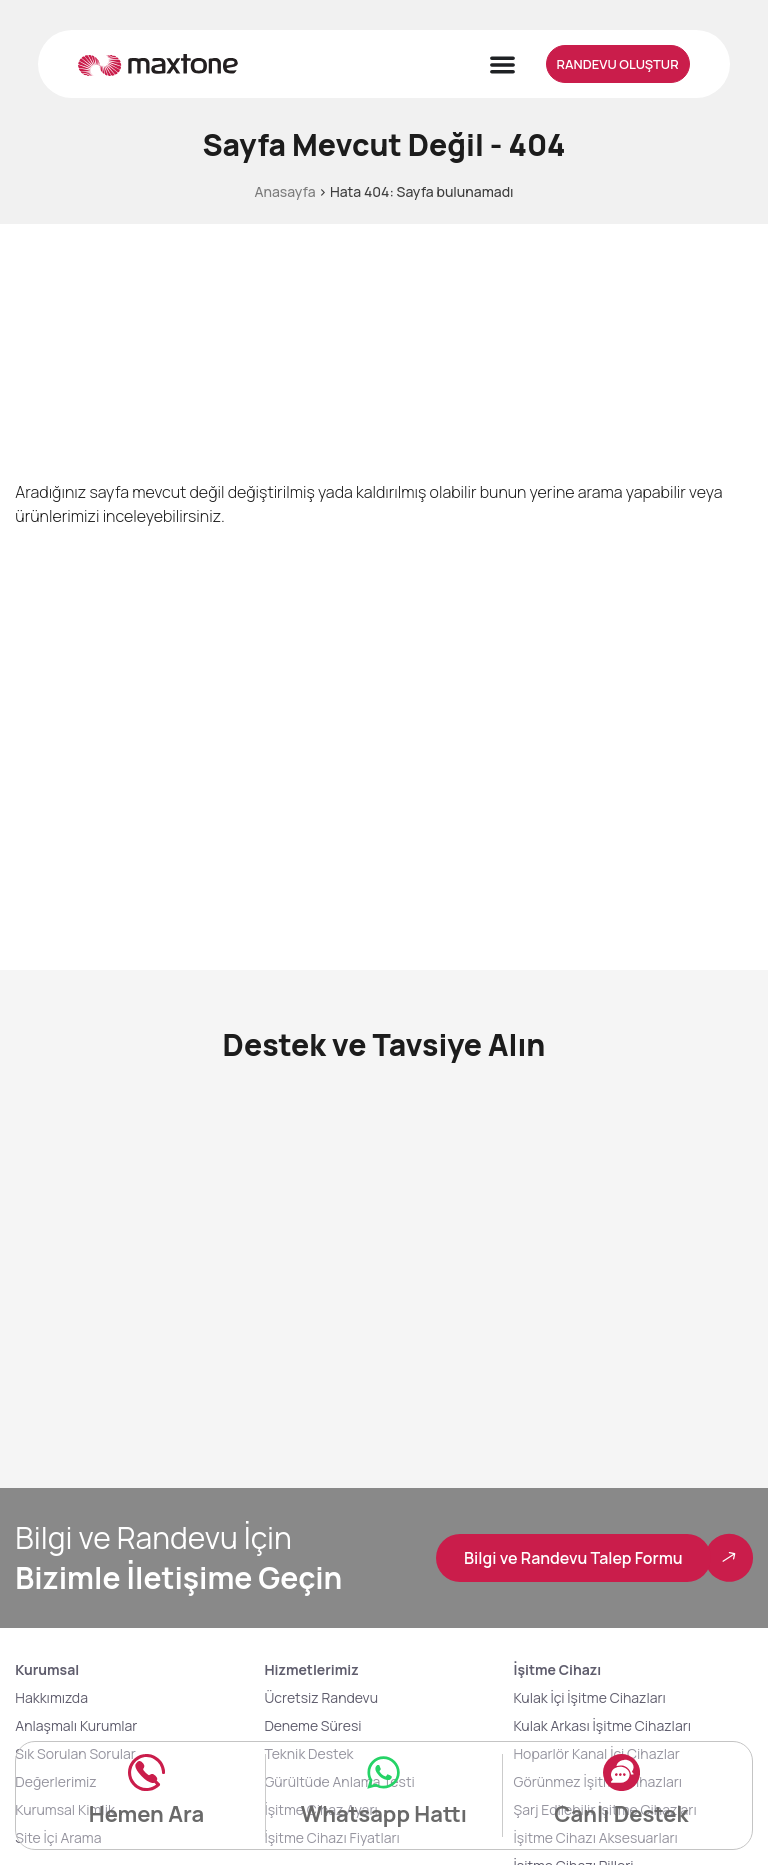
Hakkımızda (51, 1698)
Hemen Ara (146, 1814)
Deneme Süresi (312, 1726)
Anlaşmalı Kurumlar (76, 1726)
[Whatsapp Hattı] (384, 1769)
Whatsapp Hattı (384, 1814)
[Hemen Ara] (147, 1769)
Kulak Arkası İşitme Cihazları (602, 1726)
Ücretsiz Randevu (321, 1698)
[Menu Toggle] (502, 64)
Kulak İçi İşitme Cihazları (590, 1698)
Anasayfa (284, 191)
